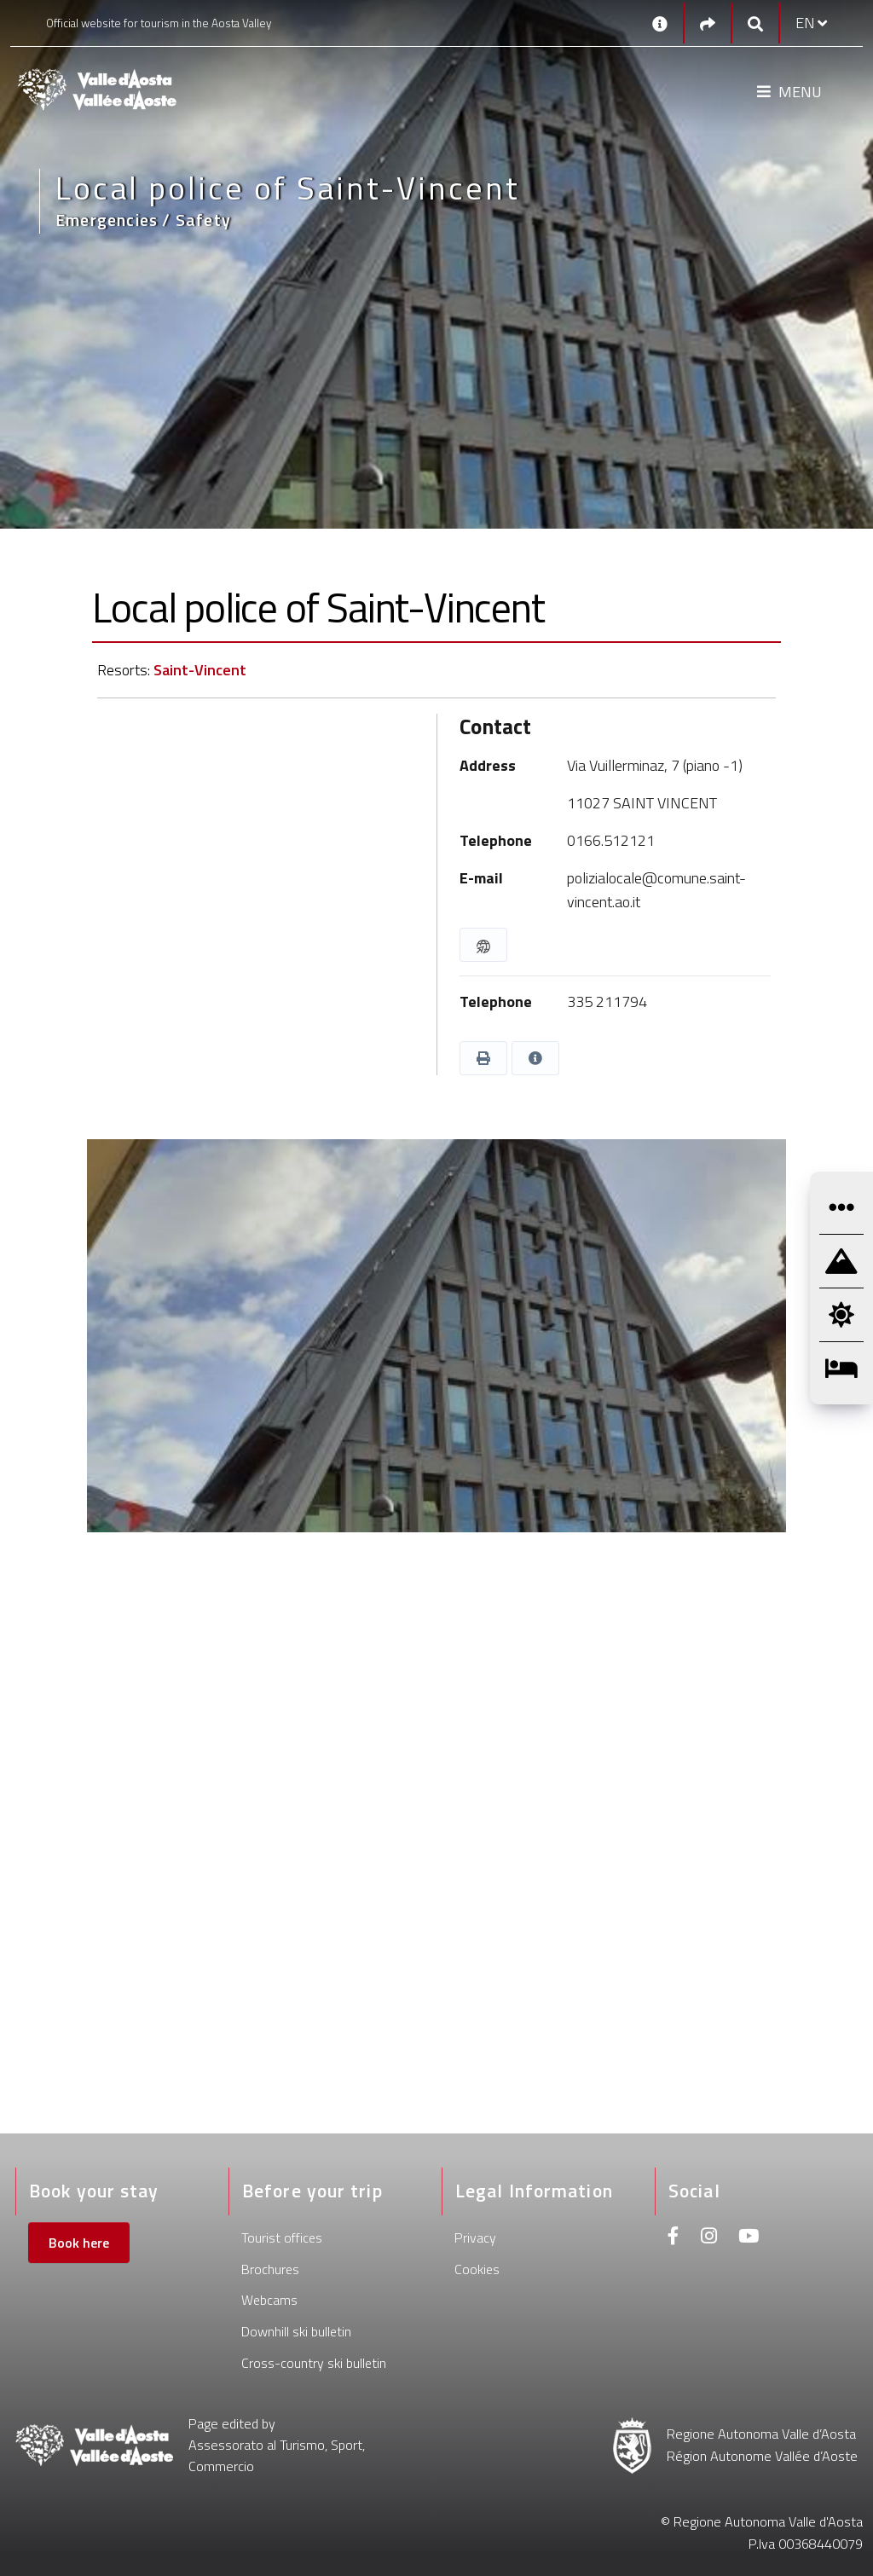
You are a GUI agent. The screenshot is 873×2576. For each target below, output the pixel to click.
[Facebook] (673, 2238)
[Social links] (707, 23)
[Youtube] (748, 2238)
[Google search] (755, 23)
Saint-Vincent (199, 669)
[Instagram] (709, 2238)
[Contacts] (660, 23)
